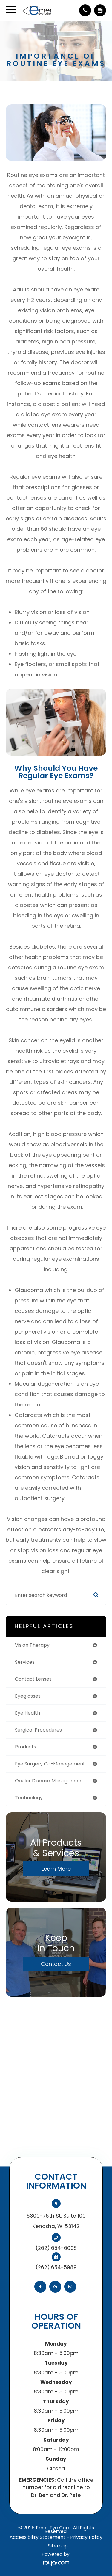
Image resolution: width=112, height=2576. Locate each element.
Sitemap (58, 2545)
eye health (27, 1713)
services (25, 1662)
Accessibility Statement (37, 2537)
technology (29, 1797)
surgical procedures (38, 1729)
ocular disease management (49, 1780)
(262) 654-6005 (56, 2248)
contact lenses (33, 1679)
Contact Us (56, 1964)
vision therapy (32, 1645)
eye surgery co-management (50, 1763)
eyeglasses (28, 1696)
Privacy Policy (86, 2537)
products (25, 1746)
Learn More (56, 1868)
